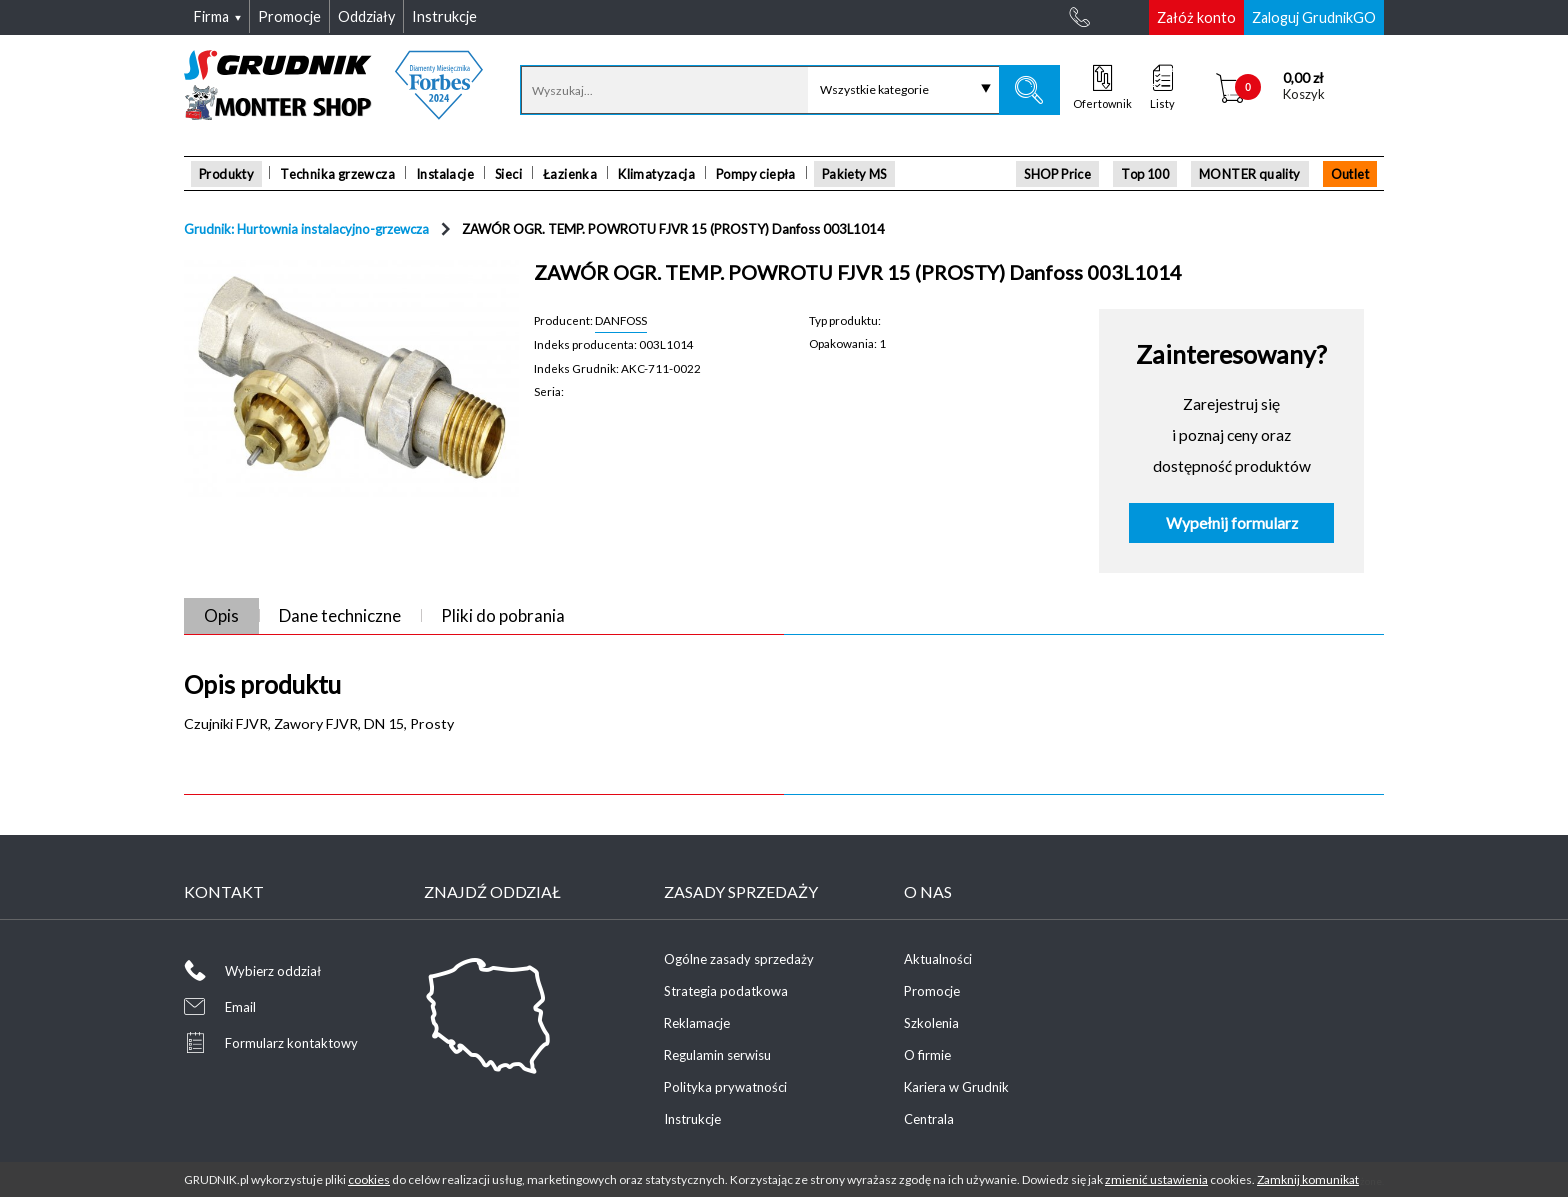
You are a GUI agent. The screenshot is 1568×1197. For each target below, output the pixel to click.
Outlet (1350, 174)
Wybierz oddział (273, 971)
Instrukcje (692, 1119)
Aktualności (938, 959)
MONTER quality (1250, 174)
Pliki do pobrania (503, 615)
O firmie (927, 1055)
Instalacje (445, 174)
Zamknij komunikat (1308, 1179)
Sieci (508, 174)
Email (240, 1007)
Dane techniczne (340, 615)
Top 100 (1145, 174)
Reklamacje (697, 1023)
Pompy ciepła (756, 174)
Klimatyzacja (656, 174)
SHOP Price (1057, 174)
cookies (369, 1179)
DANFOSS (621, 320)
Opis (221, 615)
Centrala (929, 1119)
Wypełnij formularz (1232, 523)
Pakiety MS (854, 174)
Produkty (226, 174)
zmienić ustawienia (1156, 1179)
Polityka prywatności (725, 1087)
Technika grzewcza (337, 174)
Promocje (932, 991)
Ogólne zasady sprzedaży (739, 959)
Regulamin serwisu (717, 1055)
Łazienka (570, 174)
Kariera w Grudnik (956, 1087)
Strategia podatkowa (726, 991)
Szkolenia (931, 1023)
